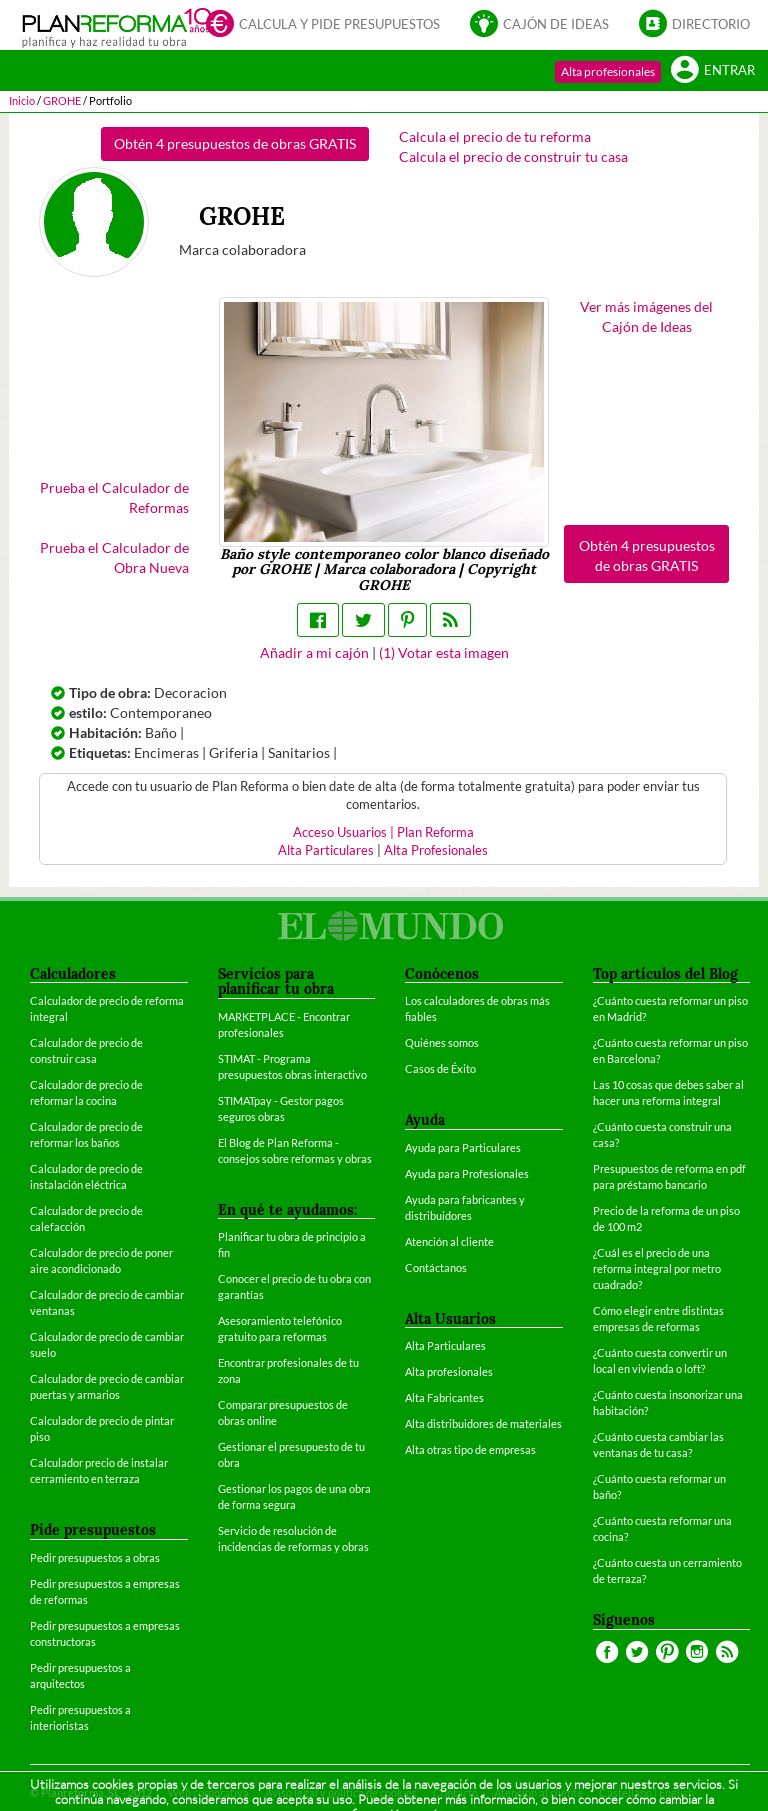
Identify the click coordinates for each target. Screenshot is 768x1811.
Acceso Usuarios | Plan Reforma (383, 832)
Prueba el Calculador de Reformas (114, 497)
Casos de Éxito (440, 1068)
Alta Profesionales (436, 850)
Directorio (694, 23)
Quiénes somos (442, 1042)
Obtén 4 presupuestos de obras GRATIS (235, 143)
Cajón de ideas (539, 23)
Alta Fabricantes (444, 1397)
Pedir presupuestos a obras (95, 1557)
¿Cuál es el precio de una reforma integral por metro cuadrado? (657, 1268)
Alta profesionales (608, 71)
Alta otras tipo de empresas (470, 1449)
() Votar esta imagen (444, 652)
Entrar (713, 69)
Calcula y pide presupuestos (323, 23)
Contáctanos (436, 1267)
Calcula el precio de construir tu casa (513, 156)
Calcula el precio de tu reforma (495, 136)
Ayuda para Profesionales (467, 1173)
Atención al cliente (449, 1241)
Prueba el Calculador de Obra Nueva (114, 557)
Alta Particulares (326, 850)
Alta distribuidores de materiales (483, 1423)
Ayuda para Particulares (463, 1147)
